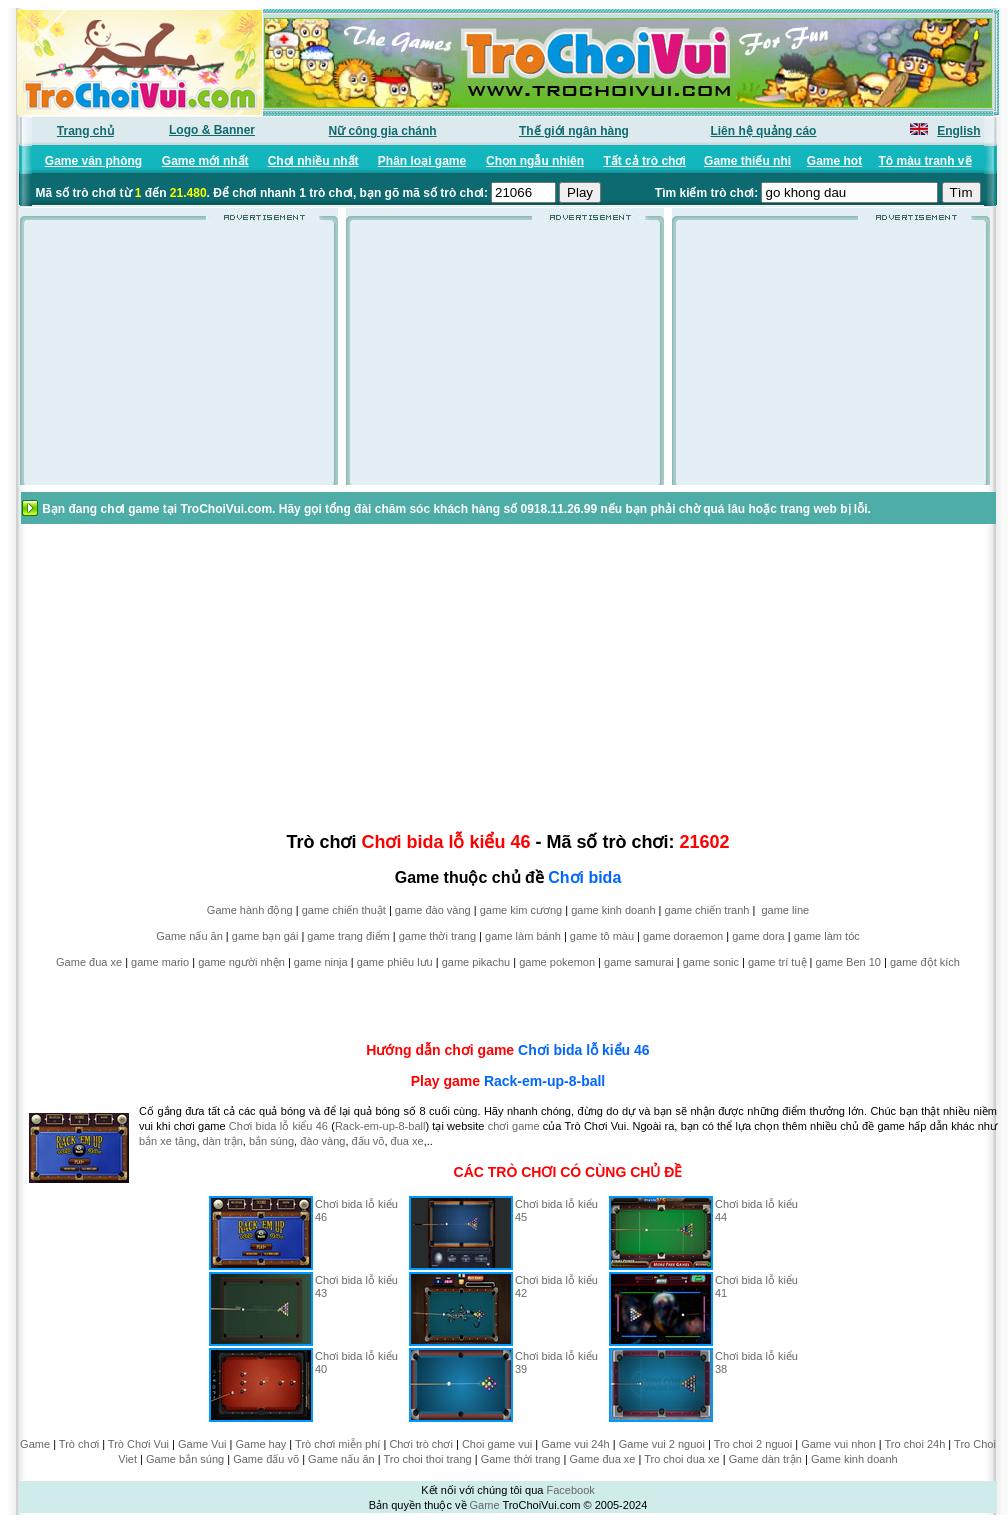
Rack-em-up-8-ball (544, 1081)
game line (785, 910)
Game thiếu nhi (747, 161)
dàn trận (223, 1141)
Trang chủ (85, 131)
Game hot (834, 161)
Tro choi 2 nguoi (753, 1444)
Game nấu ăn (189, 936)
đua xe (407, 1141)
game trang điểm (348, 936)
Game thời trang (521, 1459)
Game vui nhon (838, 1444)
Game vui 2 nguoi (662, 1444)
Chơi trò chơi (421, 1444)
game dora (758, 936)
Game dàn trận (765, 1459)
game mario (160, 962)
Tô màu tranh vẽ (925, 161)
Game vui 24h (575, 1444)
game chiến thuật (344, 910)
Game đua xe (89, 962)
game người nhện (241, 962)
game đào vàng (433, 910)
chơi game (514, 1126)
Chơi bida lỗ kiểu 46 (584, 1050)
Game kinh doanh (854, 1459)
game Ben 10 (848, 962)
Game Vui (202, 1444)
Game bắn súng (185, 1459)
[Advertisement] (179, 359)
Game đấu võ (266, 1459)
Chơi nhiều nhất (313, 161)
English (958, 131)
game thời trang (437, 936)
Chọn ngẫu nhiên (535, 161)
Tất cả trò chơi (644, 161)
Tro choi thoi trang (427, 1459)
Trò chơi (79, 1444)
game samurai (639, 962)
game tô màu (602, 936)
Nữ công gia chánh (383, 131)
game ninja (321, 962)
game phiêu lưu (395, 962)
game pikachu (476, 962)
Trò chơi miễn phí (337, 1444)
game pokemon (557, 962)
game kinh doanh (613, 910)
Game (35, 1444)
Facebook (570, 1490)
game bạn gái (265, 936)
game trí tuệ (777, 962)
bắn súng (271, 1141)
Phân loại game (422, 161)
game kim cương (521, 910)
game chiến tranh (707, 910)
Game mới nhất (205, 161)
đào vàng (322, 1141)
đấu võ (368, 1141)
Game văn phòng (93, 161)
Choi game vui (497, 1444)
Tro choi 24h (915, 1444)
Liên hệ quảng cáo (763, 131)
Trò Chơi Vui (138, 1444)
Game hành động (250, 910)
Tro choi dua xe (681, 1459)
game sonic (711, 962)
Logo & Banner (212, 130)
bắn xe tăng (167, 1141)
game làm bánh (523, 936)
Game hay (261, 1444)
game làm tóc (827, 936)
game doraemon (683, 936)
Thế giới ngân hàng (574, 131)
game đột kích (925, 962)
